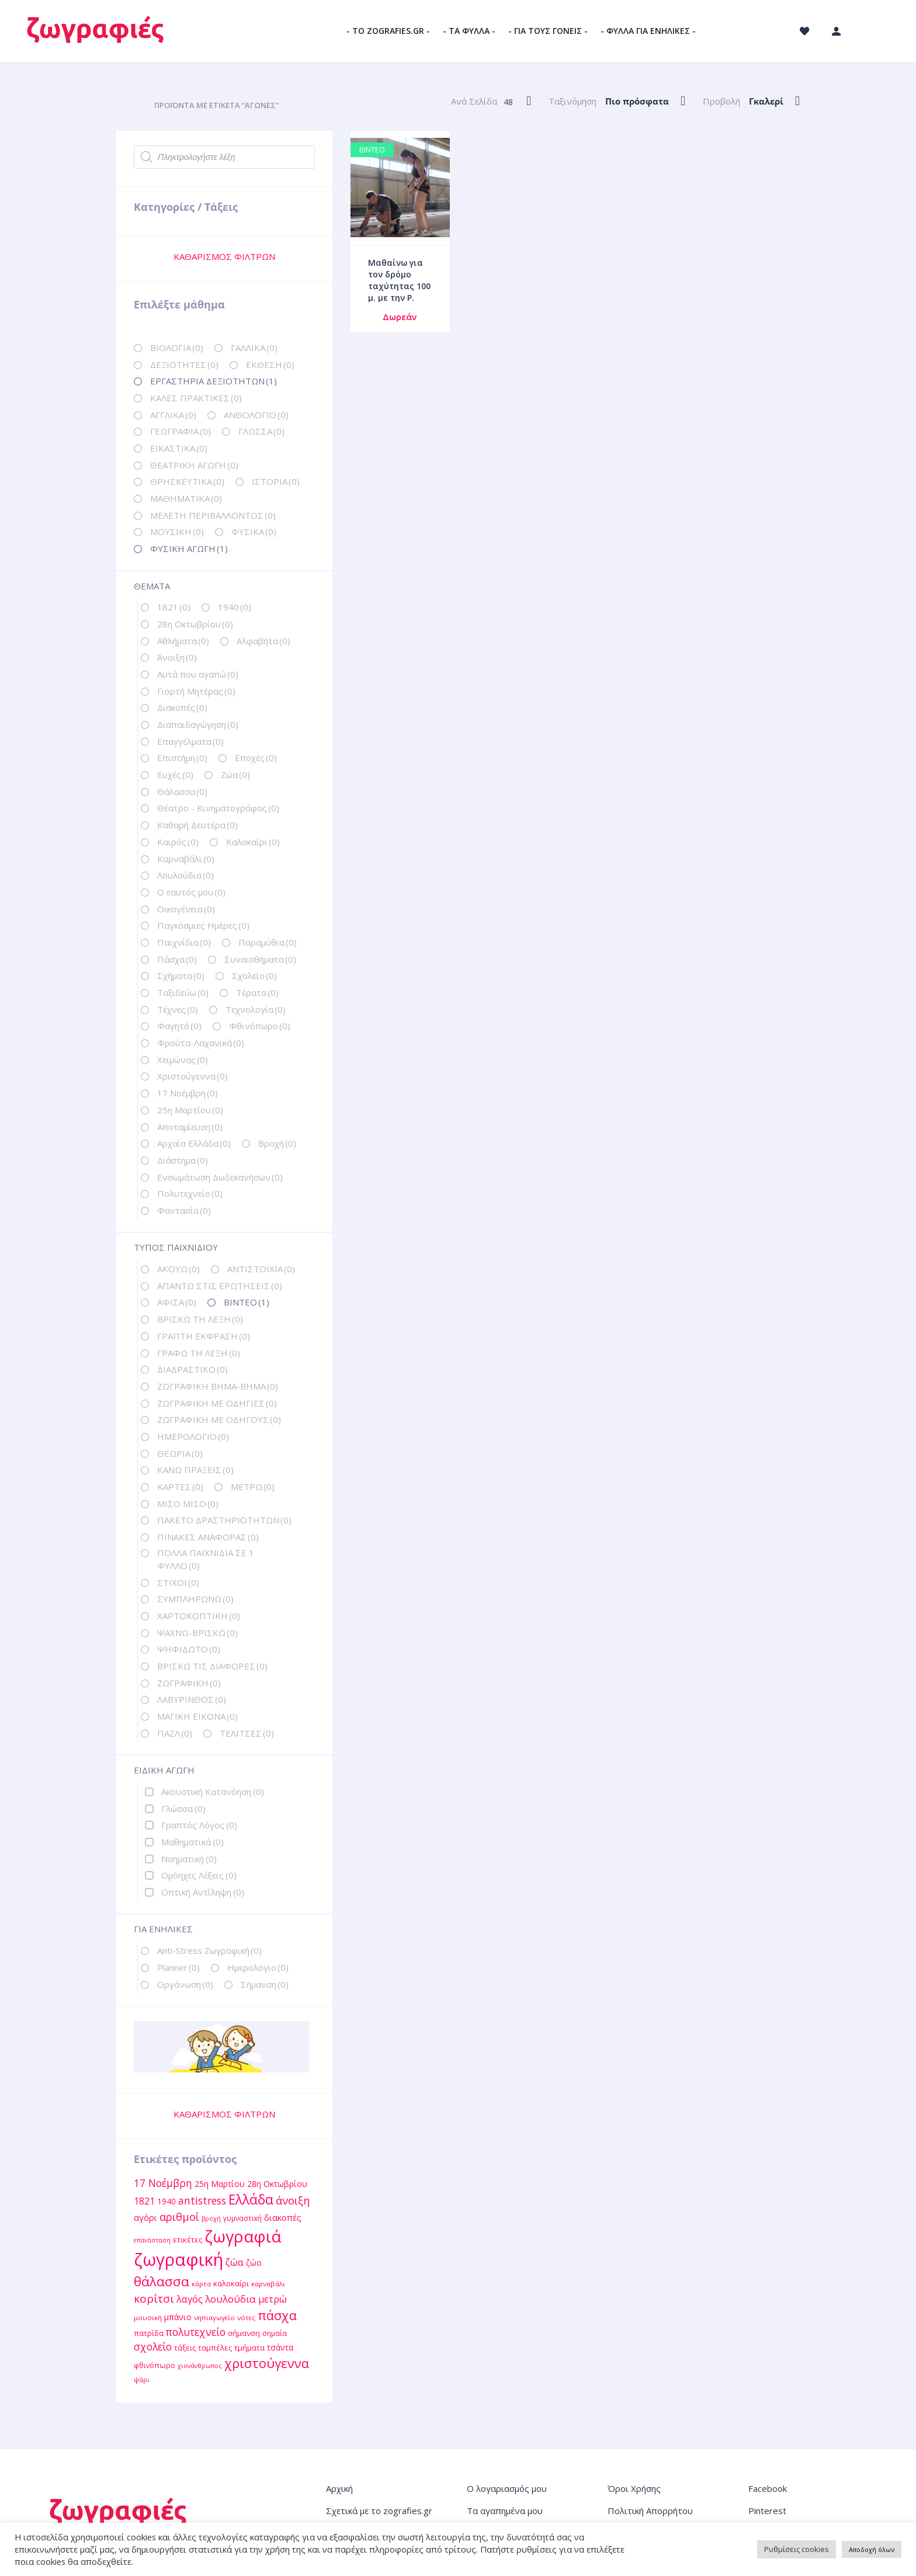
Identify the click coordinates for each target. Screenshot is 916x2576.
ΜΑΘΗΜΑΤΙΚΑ (186, 498)
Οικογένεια (186, 909)
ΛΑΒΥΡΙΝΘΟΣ (191, 1699)
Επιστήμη (182, 757)
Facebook (767, 2488)
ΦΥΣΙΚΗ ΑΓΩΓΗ (189, 548)
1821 (173, 607)
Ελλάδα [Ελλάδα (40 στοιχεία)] (250, 2199)
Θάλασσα (182, 791)
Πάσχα (177, 959)
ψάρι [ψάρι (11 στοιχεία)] (142, 2379)
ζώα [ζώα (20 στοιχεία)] (234, 2262)
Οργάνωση (185, 1984)
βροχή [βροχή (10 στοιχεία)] (211, 2218)
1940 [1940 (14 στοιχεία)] (166, 2201)
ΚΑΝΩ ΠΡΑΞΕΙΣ (195, 1470)
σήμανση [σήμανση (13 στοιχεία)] (244, 2333)
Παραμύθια (267, 942)
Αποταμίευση (190, 1127)
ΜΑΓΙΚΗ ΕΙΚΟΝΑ (197, 1716)
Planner (178, 1967)
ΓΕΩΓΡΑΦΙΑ (180, 431)
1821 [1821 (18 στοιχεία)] (144, 2201)
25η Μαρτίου (190, 1110)
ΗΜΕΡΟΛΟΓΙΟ (193, 1436)
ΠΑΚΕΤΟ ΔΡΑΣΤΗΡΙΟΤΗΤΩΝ (224, 1520)
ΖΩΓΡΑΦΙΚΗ (189, 1683)
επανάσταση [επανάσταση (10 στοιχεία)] (152, 2240)
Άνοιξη (177, 657)
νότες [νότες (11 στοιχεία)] (246, 2317)
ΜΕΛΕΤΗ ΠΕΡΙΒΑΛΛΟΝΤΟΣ (213, 515)
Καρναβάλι (185, 859)
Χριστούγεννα (192, 1076)
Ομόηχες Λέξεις (199, 1875)
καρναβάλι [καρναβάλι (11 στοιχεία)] (268, 2283)
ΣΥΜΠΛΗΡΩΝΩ (195, 1599)
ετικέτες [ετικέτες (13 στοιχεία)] (187, 2239)
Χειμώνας (182, 1059)
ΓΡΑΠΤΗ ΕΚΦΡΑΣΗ (203, 1336)
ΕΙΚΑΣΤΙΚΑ (178, 448)
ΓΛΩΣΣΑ (261, 431)
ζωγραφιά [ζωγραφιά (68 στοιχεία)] (242, 2236)
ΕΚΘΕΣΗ (270, 364)
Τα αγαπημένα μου (505, 2510)
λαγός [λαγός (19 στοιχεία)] (189, 2299)
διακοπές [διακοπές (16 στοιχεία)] (282, 2217)
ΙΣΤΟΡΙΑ (276, 481)
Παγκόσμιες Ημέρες (203, 925)
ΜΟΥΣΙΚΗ (177, 531)
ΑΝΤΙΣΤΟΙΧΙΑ (261, 1269)
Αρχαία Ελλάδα (194, 1143)
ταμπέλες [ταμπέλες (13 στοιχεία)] (215, 2347)
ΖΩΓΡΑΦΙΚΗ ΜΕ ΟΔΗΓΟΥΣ (219, 1419)
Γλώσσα (183, 1808)
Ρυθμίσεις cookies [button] (796, 2549)
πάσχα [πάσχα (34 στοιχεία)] (277, 2315)
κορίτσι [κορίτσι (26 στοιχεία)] (154, 2298)
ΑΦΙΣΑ (176, 1302)
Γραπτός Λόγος (199, 1825)
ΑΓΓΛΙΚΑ (173, 415)
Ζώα (235, 774)
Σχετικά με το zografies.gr (379, 2510)
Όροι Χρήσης (634, 2488)
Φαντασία (184, 1210)
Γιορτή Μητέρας (196, 691)
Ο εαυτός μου (191, 892)
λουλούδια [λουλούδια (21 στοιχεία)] (230, 2299)
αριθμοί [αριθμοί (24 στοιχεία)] (179, 2216)
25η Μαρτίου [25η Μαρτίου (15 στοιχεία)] (220, 2183)
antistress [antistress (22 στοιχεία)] (202, 2200)
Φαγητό (179, 1026)
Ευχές (175, 774)
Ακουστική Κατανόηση (212, 1791)
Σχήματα (180, 975)
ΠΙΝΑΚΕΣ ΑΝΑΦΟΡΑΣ (208, 1537)
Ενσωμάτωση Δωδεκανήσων (220, 1177)
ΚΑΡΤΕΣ (180, 1486)
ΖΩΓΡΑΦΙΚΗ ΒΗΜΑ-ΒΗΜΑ (217, 1386)
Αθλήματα (183, 641)
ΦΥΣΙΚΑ (253, 531)
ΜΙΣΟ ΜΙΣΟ (187, 1503)
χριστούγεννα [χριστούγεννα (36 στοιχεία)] (266, 2363)
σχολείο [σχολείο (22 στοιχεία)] (153, 2346)
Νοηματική (189, 1859)
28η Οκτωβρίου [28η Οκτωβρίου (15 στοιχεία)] (277, 2183)
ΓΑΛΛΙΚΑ (254, 347)
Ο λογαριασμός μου (507, 2488)
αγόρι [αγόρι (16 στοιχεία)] (145, 2217)
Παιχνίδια (184, 942)
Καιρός (178, 842)
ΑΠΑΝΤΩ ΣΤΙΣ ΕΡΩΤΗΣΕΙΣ (219, 1286)
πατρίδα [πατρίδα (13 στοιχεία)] (149, 2333)
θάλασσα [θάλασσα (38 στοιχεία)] (161, 2281)
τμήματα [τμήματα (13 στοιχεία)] (249, 2347)
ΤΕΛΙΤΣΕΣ (247, 1733)
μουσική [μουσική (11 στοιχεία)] (148, 2317)
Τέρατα (257, 992)
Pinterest (767, 2510)
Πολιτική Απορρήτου (650, 2510)
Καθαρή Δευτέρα (197, 825)
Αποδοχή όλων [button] (871, 2549)
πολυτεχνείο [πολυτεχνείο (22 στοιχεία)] (195, 2332)
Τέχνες (177, 1009)
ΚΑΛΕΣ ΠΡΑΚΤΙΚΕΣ (196, 398)
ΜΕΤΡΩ (253, 1486)
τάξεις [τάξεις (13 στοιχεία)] (185, 2347)
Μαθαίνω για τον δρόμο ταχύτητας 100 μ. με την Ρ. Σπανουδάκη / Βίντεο (399, 292)
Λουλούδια (185, 875)
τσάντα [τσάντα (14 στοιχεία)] (280, 2347)
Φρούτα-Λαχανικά (200, 1043)
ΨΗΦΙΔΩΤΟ (188, 1649)
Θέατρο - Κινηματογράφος (218, 808)
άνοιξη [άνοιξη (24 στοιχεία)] (293, 2200)
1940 (234, 607)
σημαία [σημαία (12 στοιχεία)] (274, 2333)
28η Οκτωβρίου (195, 624)
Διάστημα (182, 1160)
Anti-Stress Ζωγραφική (209, 1950)
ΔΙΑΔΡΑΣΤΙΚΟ (192, 1369)
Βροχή (277, 1143)
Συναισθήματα (260, 959)
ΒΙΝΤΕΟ (246, 1302)
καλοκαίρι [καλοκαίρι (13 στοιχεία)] (231, 2283)
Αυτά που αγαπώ (197, 674)
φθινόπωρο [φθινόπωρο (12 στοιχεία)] (154, 2365)
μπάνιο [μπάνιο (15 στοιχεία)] (178, 2316)
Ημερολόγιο (258, 1967)
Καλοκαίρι (253, 842)
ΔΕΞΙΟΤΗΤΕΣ (184, 364)
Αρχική (339, 2488)
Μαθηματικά (192, 1842)
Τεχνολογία (255, 1009)
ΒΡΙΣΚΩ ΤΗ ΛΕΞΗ (200, 1319)
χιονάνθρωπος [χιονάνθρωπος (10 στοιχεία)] (200, 2366)
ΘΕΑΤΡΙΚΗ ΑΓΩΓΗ (194, 465)
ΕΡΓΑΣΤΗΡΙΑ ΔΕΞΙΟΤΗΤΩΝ (213, 381)
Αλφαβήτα (263, 641)
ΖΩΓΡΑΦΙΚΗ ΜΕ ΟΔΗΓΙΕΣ (217, 1403)
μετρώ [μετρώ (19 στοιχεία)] (272, 2299)
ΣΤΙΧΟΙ (178, 1582)
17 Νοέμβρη (187, 1093)
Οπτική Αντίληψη (202, 1892)
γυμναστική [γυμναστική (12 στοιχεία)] (242, 2218)
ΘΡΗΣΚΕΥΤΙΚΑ (187, 481)
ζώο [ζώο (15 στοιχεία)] (254, 2262)
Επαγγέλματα (190, 741)
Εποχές (256, 757)
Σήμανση (265, 1984)
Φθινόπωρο (259, 1026)
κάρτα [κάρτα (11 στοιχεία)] (201, 2283)
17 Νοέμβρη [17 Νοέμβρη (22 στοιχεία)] (163, 2183)
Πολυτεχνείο (190, 1193)
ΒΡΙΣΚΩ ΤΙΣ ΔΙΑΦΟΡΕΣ (212, 1666)
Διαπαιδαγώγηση (197, 724)
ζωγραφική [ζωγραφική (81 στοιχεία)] (178, 2259)
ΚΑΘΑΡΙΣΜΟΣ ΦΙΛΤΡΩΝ (224, 256)
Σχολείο (254, 975)
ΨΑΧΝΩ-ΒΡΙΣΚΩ (197, 1632)
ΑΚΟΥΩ (178, 1269)
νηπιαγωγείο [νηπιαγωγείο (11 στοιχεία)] (214, 2317)
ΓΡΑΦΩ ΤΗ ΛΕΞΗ (198, 1353)
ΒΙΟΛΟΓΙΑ (176, 347)
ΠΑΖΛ (174, 1733)
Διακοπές (182, 707)
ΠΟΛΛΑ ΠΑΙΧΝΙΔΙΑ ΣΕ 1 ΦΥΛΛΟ (205, 1559)
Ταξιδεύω (183, 992)
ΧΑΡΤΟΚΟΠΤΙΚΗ (198, 1616)
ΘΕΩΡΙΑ (180, 1453)
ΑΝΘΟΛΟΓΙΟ (256, 415)
